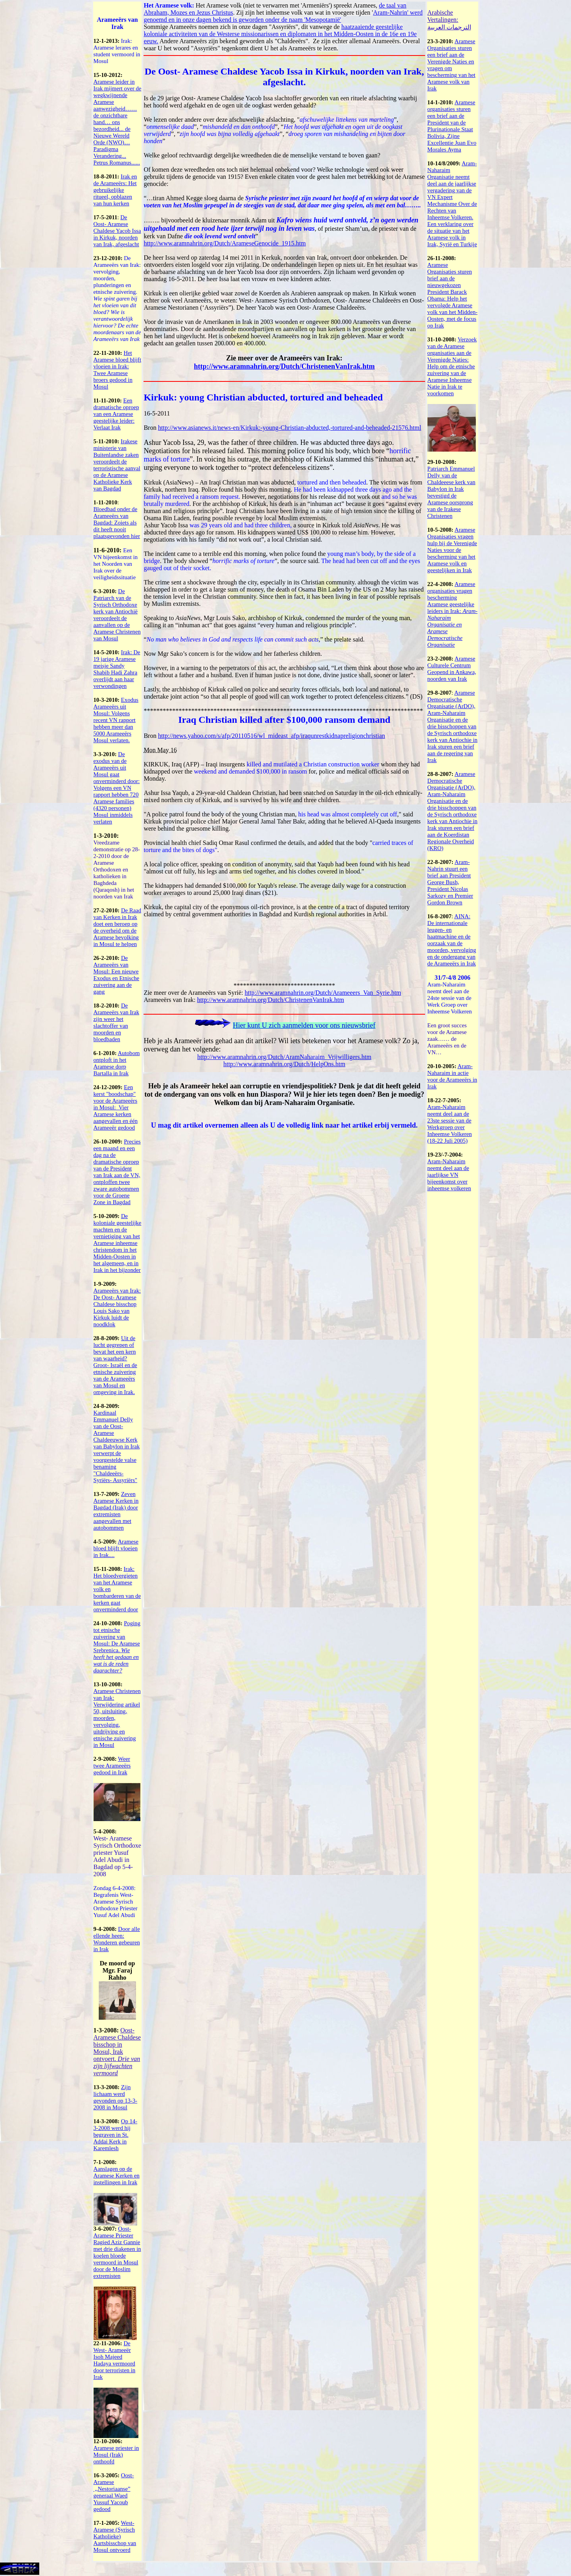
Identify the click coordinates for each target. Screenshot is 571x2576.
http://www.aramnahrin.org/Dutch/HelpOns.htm (284, 1064)
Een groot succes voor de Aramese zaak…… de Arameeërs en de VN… (447, 1038)
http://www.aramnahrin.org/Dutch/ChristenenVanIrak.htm (284, 366)
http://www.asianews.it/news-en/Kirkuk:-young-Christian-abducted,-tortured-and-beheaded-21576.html (289, 427)
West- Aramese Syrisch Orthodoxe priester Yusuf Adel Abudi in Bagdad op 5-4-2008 (117, 1856)
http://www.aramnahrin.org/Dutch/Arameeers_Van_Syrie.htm (323, 992)
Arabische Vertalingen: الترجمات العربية (449, 20)
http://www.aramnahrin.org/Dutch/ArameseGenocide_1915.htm (225, 243)
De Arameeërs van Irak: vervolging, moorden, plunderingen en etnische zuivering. (117, 298)
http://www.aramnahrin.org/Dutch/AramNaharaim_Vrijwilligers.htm (284, 1056)
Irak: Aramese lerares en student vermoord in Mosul (117, 51)
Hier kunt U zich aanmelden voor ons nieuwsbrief (304, 1025)
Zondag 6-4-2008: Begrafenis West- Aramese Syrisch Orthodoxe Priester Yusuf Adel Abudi (116, 1901)
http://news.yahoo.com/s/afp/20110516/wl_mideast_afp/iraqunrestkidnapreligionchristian (271, 735)
